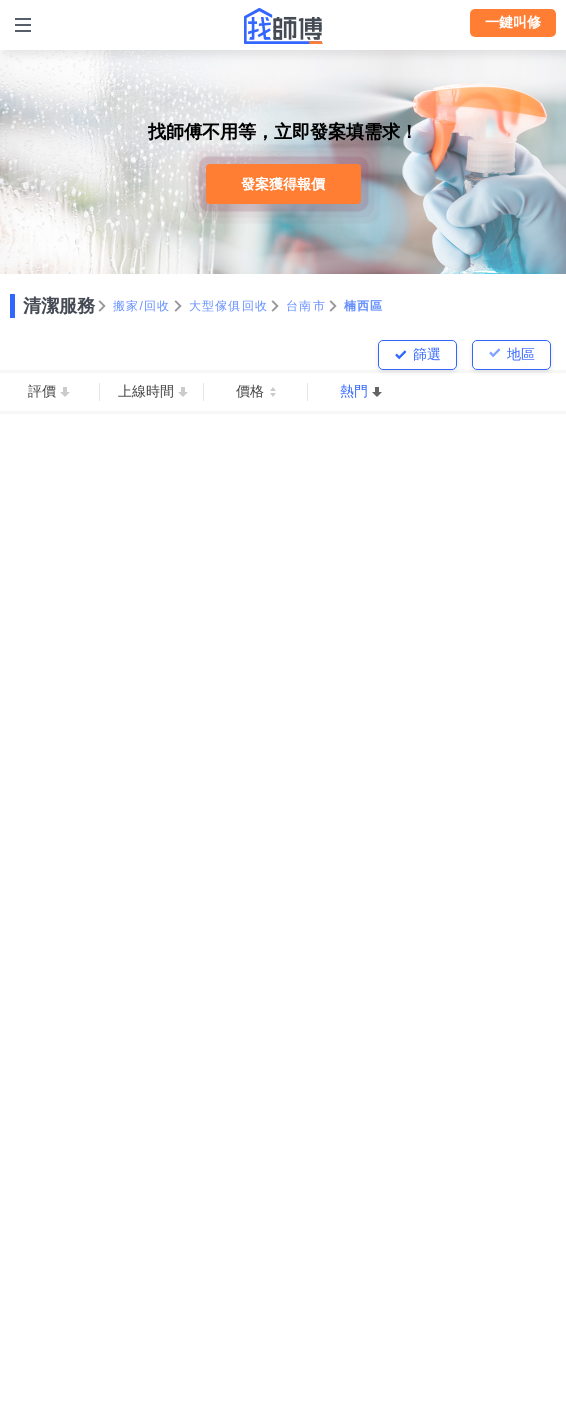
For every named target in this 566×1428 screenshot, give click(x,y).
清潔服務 (59, 306)
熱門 (354, 391)
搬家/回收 (142, 306)
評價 (42, 391)
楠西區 (364, 306)
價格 (250, 391)
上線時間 (146, 391)
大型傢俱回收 (229, 306)
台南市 (306, 306)
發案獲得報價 (283, 184)
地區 (521, 354)
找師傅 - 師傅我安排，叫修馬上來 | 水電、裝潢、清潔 (283, 26)
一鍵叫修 (513, 22)
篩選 (427, 354)
